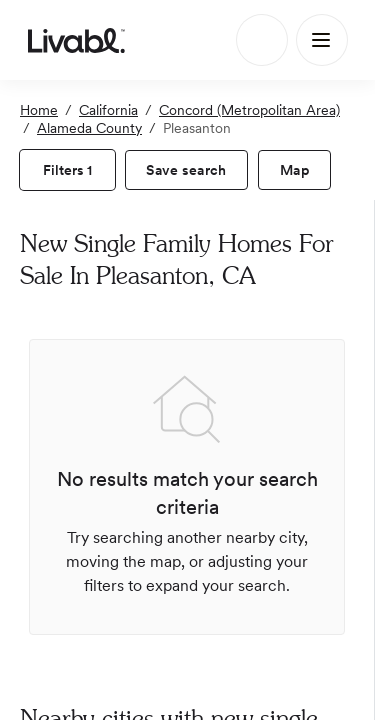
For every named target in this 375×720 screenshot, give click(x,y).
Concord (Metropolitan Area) (249, 110)
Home (39, 110)
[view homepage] (76, 40)
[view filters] (67, 170)
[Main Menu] (322, 40)
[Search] (262, 40)
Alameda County (89, 128)
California (108, 110)
